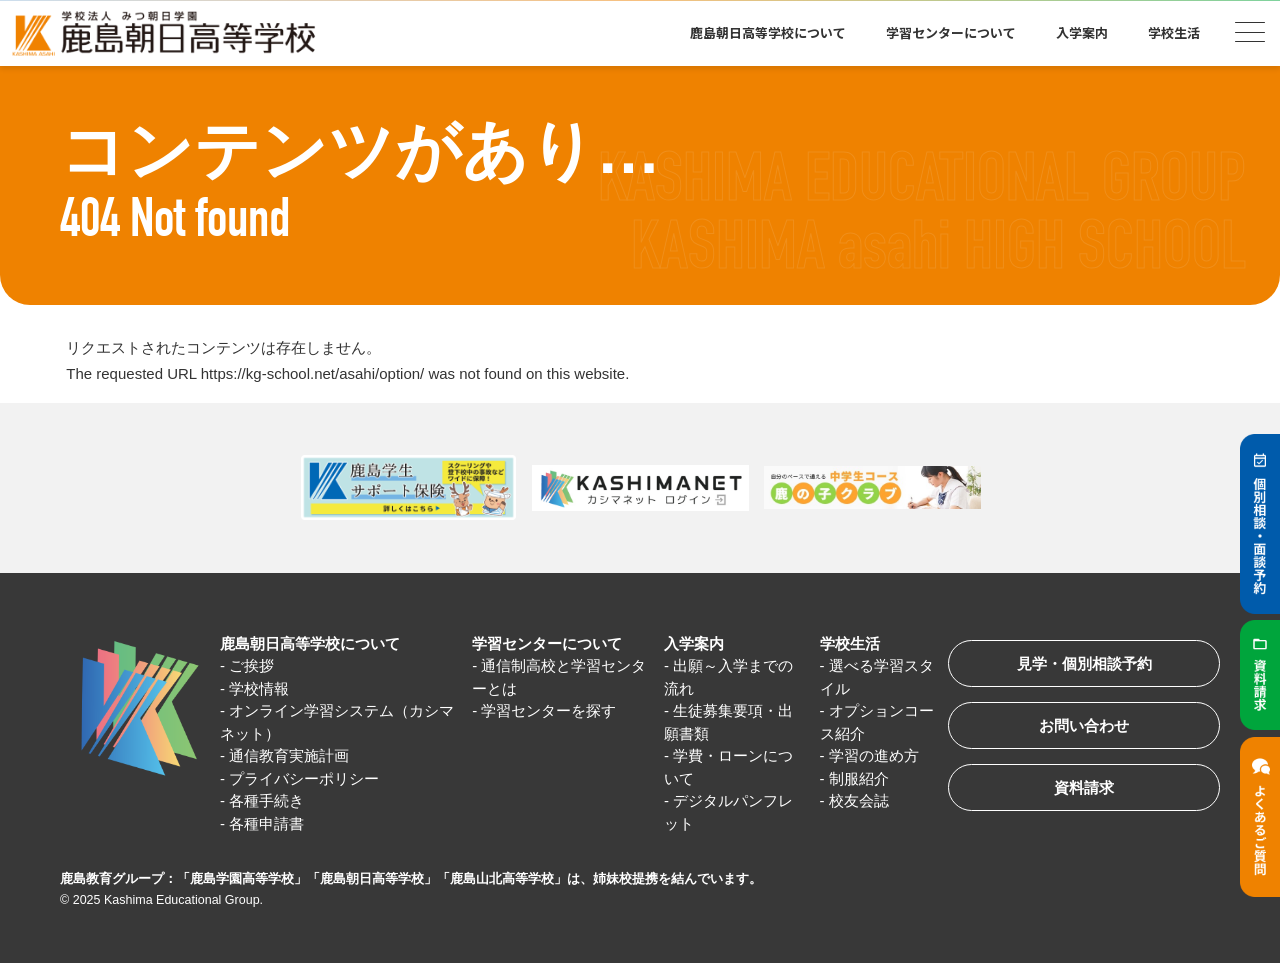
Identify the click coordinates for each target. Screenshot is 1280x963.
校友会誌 (859, 800)
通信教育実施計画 (289, 755)
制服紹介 (859, 778)
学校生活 (1174, 32)
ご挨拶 (251, 665)
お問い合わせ (1084, 725)
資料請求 (1084, 787)
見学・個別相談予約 (1084, 663)
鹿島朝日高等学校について (768, 32)
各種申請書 (266, 823)
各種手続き (266, 800)
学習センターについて (951, 32)
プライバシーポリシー (304, 778)
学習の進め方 (874, 755)
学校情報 (259, 688)
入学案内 (1082, 32)
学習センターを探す (548, 710)
